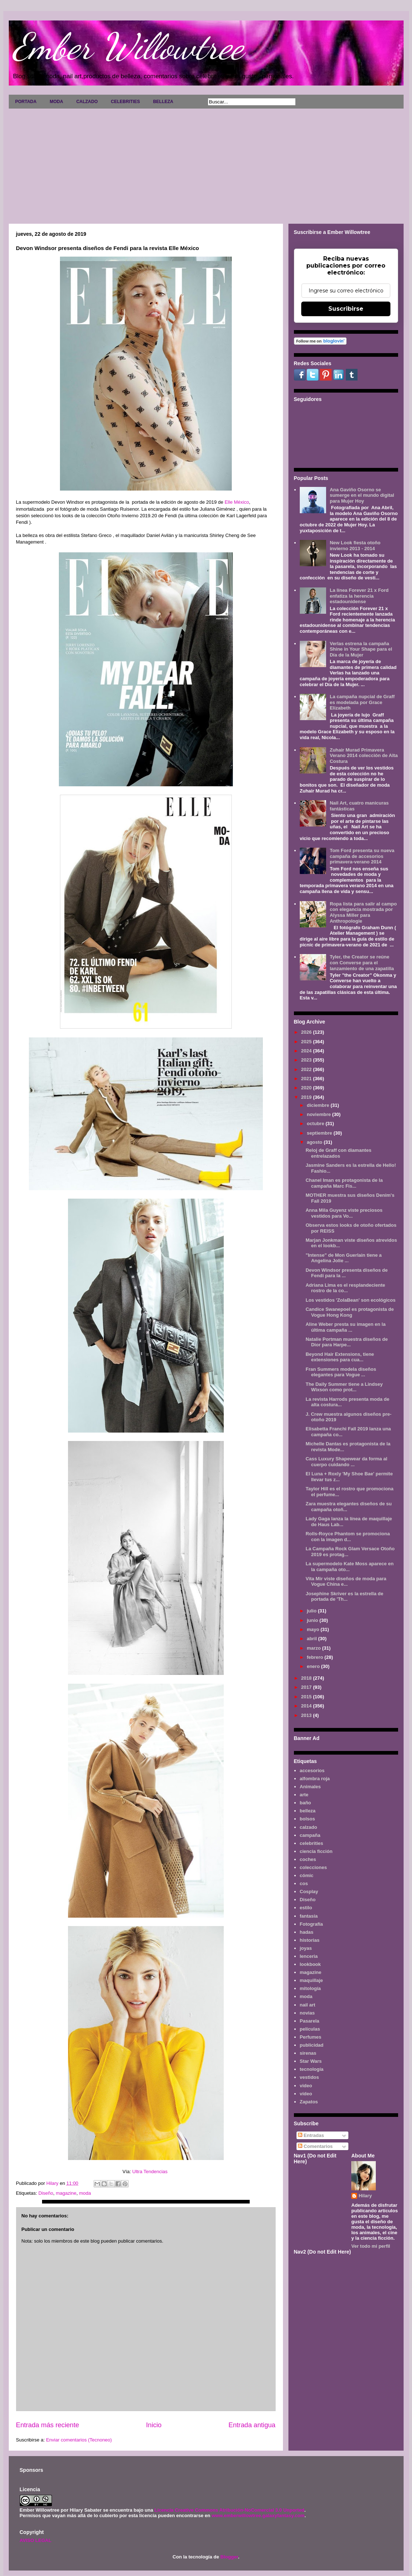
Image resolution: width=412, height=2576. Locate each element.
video (306, 2085)
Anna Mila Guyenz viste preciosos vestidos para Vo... (344, 1213)
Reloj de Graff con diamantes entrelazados (338, 1153)
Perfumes (310, 2037)
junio (313, 1620)
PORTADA (26, 101)
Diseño (45, 2193)
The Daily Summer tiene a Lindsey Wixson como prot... (344, 1387)
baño (305, 1802)
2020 (307, 1087)
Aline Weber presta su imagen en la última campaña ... (346, 1327)
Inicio (153, 2425)
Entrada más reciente (47, 2425)
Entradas (311, 2135)
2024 (307, 1051)
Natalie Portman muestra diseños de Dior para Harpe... (347, 1342)
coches (308, 1859)
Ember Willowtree (127, 46)
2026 (307, 1032)
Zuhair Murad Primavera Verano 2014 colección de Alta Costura (364, 755)
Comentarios (315, 2146)
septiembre (320, 1133)
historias (310, 1940)
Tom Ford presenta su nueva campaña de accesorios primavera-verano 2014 (362, 856)
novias (307, 2013)
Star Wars (311, 2061)
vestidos (309, 2077)
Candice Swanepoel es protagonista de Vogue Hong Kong (350, 1312)
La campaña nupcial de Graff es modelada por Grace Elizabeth (362, 702)
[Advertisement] (206, 163)
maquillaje (311, 1980)
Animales (310, 1786)
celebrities (311, 1843)
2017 (307, 1687)
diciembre (318, 1105)
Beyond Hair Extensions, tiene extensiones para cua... (340, 1357)
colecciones (313, 1867)
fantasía (309, 1916)
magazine (66, 2193)
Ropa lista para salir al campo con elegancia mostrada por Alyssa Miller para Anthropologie (363, 912)
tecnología (312, 2069)
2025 (307, 1041)
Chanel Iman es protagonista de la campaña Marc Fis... (344, 1183)
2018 (307, 1678)
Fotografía (311, 1924)
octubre (316, 1123)
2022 (307, 1069)
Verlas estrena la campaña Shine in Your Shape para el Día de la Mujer (361, 649)
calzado (308, 1827)
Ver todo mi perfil (370, 2246)
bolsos (307, 1819)
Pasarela (310, 2021)
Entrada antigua (251, 2425)
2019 (307, 1097)
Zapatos (309, 2101)
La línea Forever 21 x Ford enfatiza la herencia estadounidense (359, 595)
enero (314, 1666)
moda (85, 2193)
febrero (315, 1657)
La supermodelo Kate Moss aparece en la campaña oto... (350, 1566)
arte (304, 1794)
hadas (307, 1932)
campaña (310, 1835)
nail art (307, 2005)
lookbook (310, 1964)
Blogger (229, 2557)
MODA (56, 101)
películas (310, 2029)
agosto (315, 1142)
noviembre (319, 1114)
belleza (307, 1810)
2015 (307, 1696)
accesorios (312, 1770)
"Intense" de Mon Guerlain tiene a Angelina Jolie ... (344, 1258)
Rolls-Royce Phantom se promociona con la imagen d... (348, 1536)
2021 (307, 1078)
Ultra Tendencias (150, 2171)
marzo (314, 1648)
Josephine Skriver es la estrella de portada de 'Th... (344, 1596)
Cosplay (309, 1891)
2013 (307, 1715)
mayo (314, 1629)
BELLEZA (163, 101)
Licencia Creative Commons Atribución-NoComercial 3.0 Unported (230, 2510)
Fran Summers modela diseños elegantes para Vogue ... (341, 1372)
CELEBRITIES (125, 101)
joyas (306, 1948)
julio (312, 1611)
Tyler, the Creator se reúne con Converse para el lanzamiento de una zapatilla (362, 962)
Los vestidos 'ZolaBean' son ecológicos (351, 1300)
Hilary (365, 2195)
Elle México (236, 502)
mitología (310, 1988)
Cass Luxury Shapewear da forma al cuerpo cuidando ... (346, 1461)
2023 (307, 1060)
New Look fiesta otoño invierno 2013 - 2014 (355, 545)
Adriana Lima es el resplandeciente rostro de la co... (345, 1288)
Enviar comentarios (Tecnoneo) (79, 2440)
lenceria (309, 1956)
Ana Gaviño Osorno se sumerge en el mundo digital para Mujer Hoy (362, 495)
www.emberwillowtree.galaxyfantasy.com (258, 2515)
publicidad (312, 2045)
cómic (307, 1875)
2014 (307, 1706)
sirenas (308, 2053)
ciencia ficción (316, 1851)
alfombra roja (315, 1778)
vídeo (306, 2093)
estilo (306, 1907)
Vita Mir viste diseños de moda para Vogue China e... (346, 1581)
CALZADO (87, 101)
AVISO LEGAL (36, 2540)
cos (304, 1883)
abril (312, 1638)
